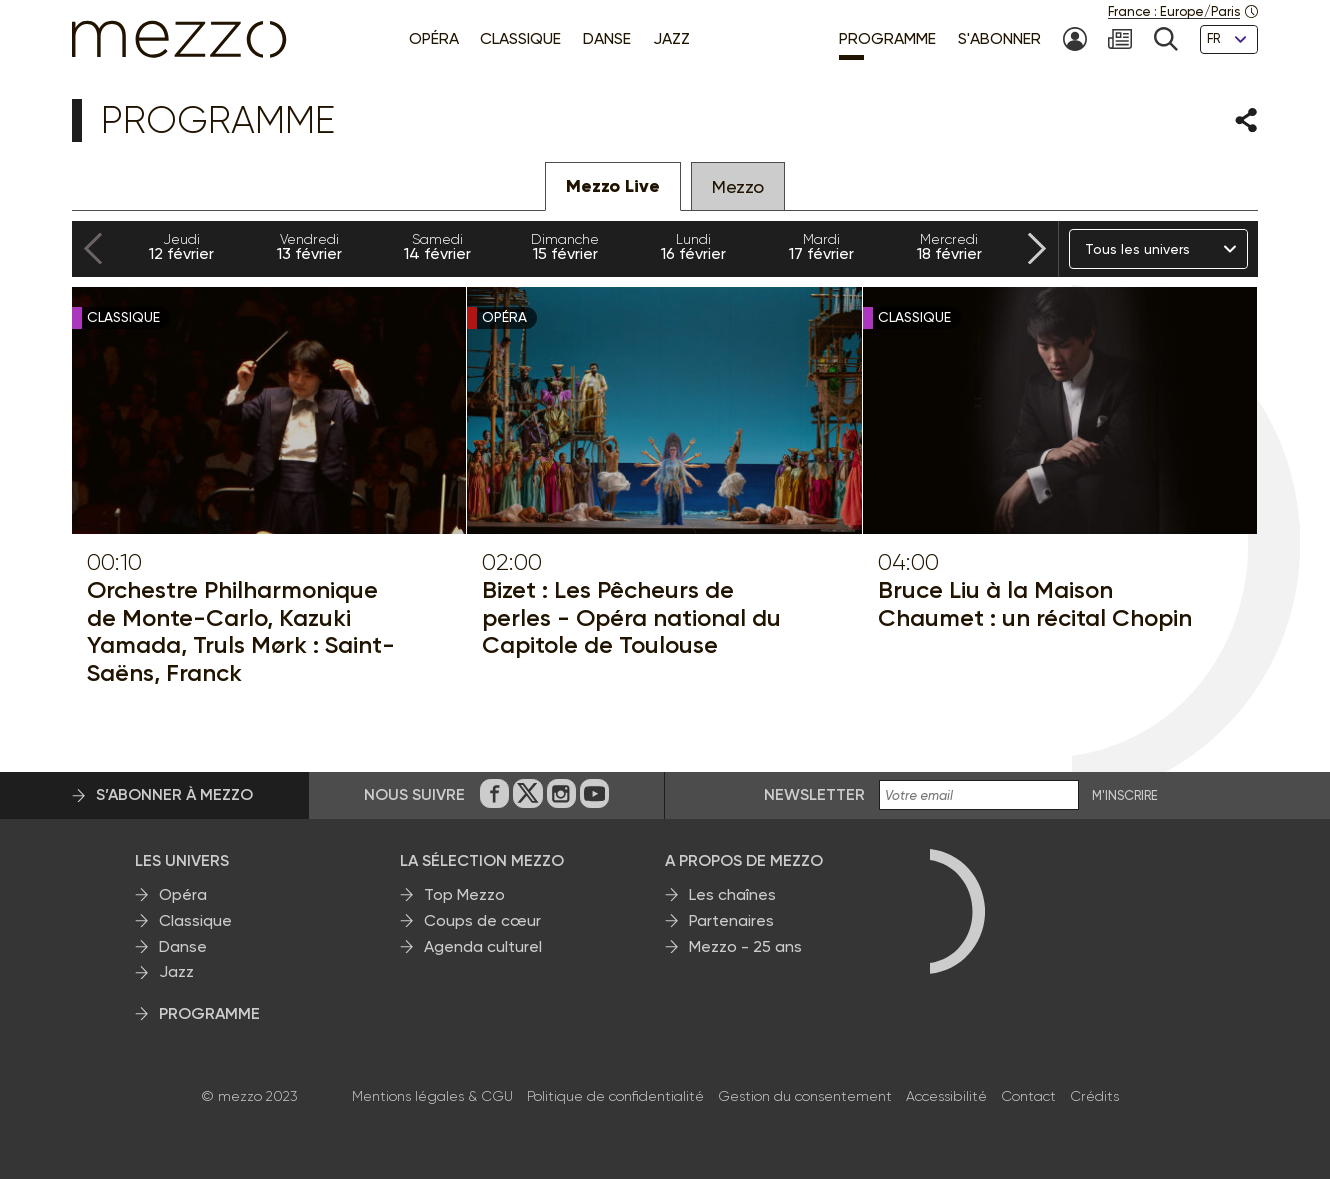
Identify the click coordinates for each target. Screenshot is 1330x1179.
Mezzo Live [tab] (613, 186)
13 (309, 247)
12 (181, 247)
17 (821, 247)
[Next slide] (1037, 249)
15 (565, 247)
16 (693, 247)
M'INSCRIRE (1125, 796)
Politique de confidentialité (615, 1096)
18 (949, 247)
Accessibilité (946, 1096)
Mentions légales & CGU (432, 1096)
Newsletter (814, 794)
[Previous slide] (93, 249)
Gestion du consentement (805, 1096)
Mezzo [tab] (738, 186)
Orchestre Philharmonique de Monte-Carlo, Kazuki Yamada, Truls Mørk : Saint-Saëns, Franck (241, 631)
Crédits (1094, 1096)
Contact (1028, 1096)
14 (437, 247)
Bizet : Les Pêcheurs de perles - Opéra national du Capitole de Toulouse (631, 617)
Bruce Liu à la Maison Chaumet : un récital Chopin (1035, 603)
